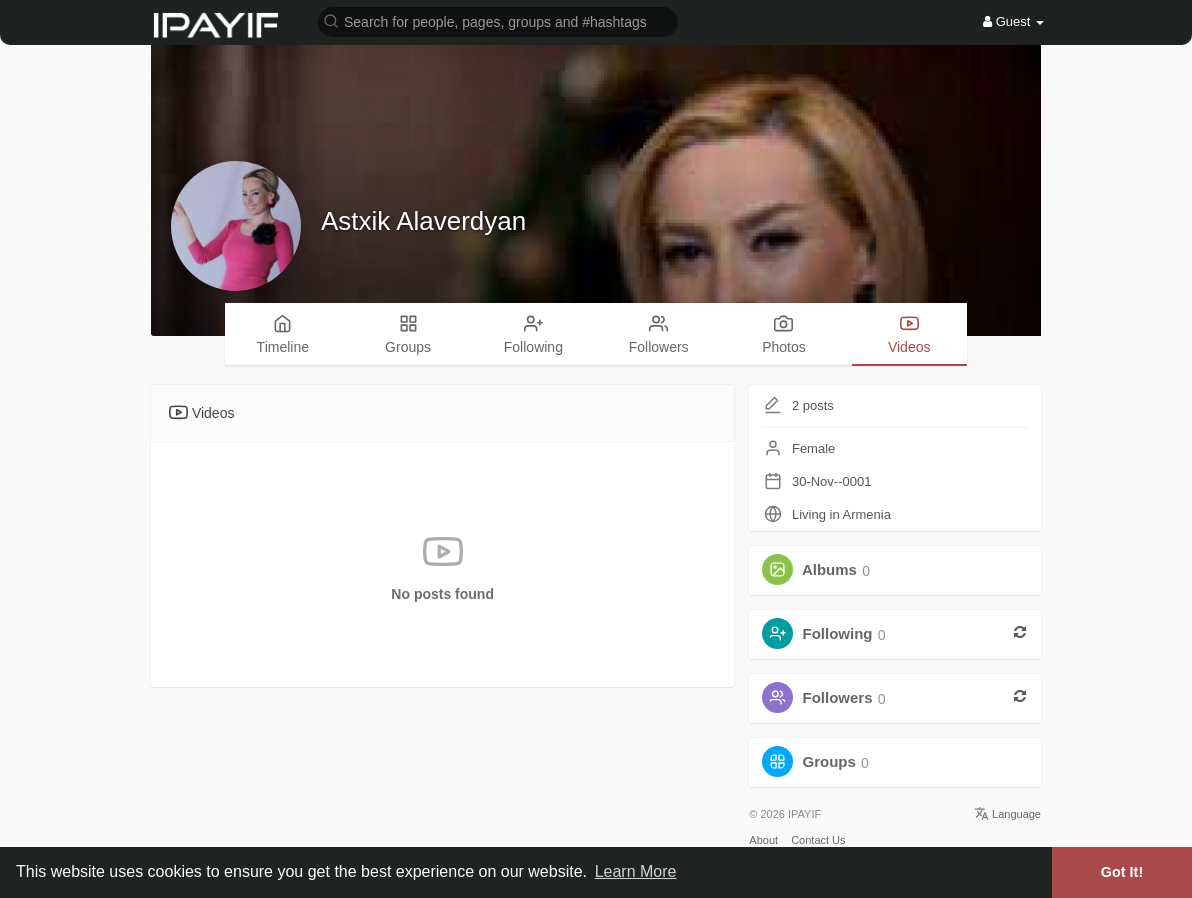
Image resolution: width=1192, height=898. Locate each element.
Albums (829, 570)
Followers (838, 698)
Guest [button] (1013, 21)
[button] (498, 20)
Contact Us (818, 840)
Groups (829, 762)
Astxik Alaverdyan (423, 221)
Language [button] (1007, 814)
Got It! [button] (1122, 872)
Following (838, 634)
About (763, 840)
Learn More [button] (636, 871)
